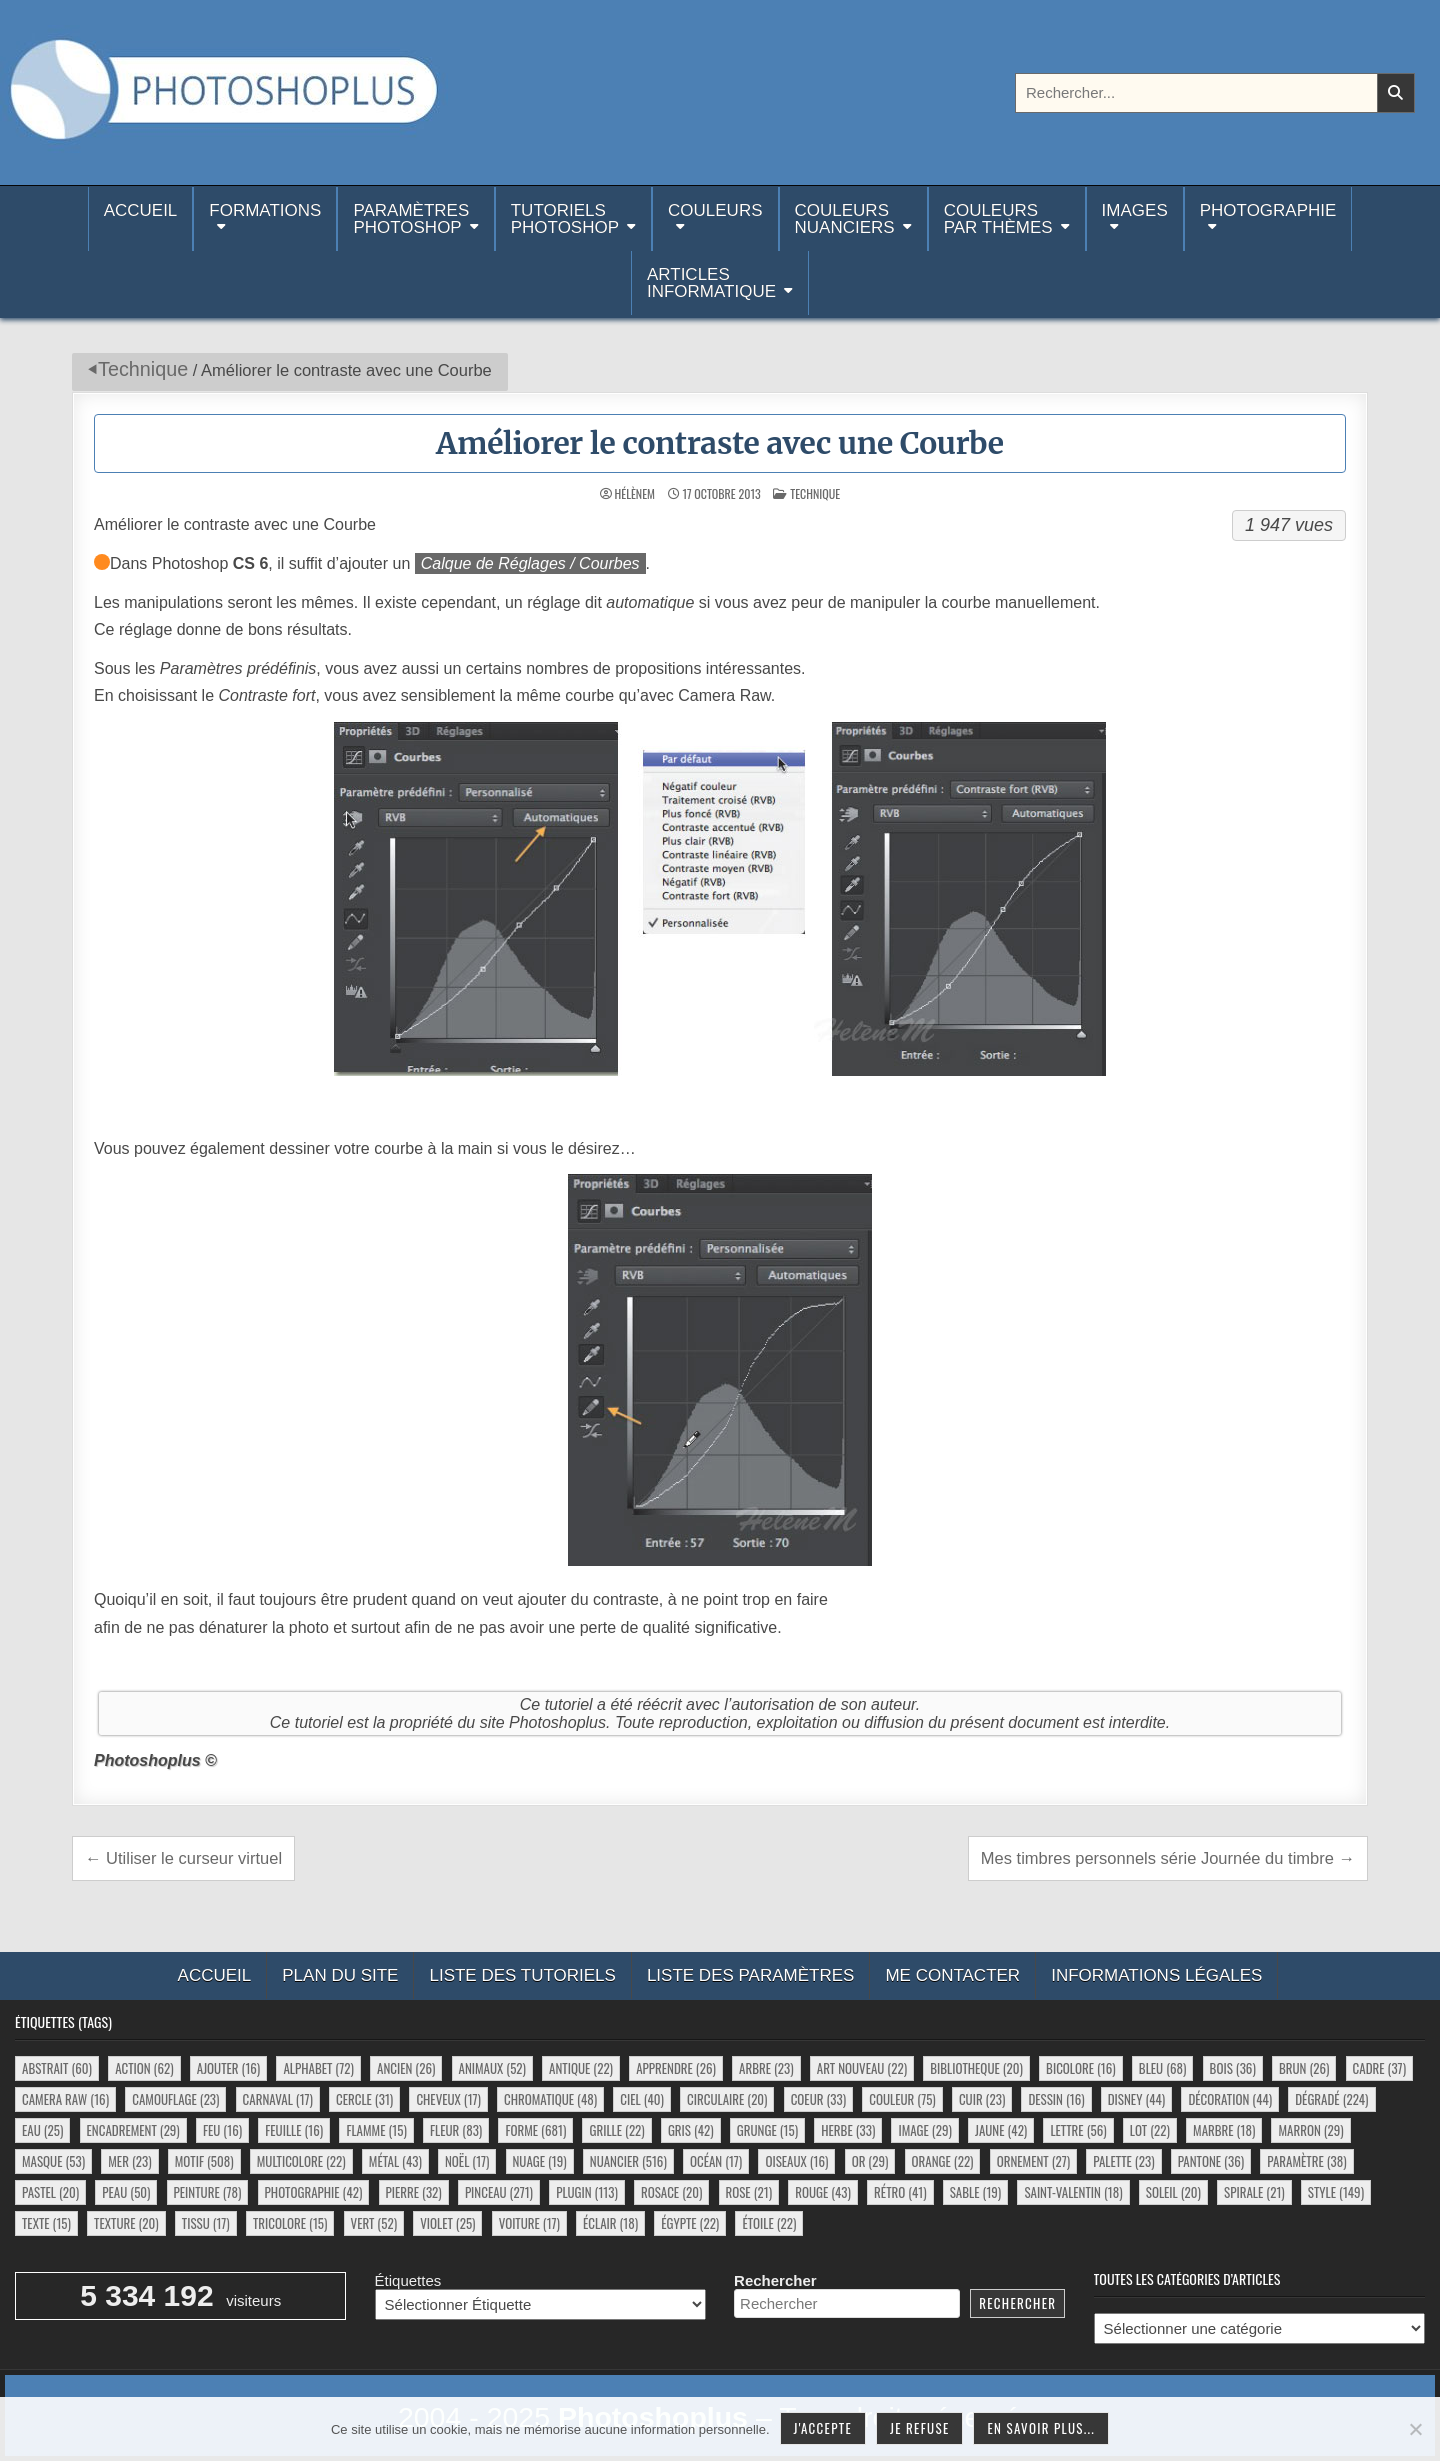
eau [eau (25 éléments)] (42, 2130)
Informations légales (1156, 1975)
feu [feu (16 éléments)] (222, 2130)
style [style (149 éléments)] (1336, 2192)
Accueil (141, 219)
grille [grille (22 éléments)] (616, 2130)
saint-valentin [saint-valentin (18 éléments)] (1073, 2192)
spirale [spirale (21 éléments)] (1254, 2192)
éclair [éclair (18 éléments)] (610, 2223)
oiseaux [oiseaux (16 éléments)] (796, 2161)
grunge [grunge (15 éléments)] (767, 2130)
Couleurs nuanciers (845, 219)
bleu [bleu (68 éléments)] (1163, 2068)
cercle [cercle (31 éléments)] (364, 2099)
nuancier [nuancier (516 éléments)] (628, 2161)
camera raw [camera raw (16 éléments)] (65, 2099)
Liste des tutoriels (522, 1975)
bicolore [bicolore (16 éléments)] (1081, 2068)
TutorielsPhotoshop (565, 219)
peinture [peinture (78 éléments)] (208, 2192)
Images (1135, 210)
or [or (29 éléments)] (870, 2161)
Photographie (1268, 210)
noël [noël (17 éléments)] (467, 2161)
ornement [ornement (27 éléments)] (1033, 2161)
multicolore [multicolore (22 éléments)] (301, 2161)
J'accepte (823, 2428)
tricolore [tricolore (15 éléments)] (290, 2223)
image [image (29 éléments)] (924, 2130)
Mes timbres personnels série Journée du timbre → (1168, 1858)
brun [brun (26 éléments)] (1304, 2068)
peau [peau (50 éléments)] (126, 2192)
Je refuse (920, 2428)
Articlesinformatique (711, 283)
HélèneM (635, 494)
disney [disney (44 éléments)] (1136, 2099)
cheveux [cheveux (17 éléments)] (448, 2099)
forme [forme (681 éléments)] (535, 2130)
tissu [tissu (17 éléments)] (206, 2223)
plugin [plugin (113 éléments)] (587, 2192)
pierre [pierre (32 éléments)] (414, 2192)
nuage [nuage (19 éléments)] (540, 2161)
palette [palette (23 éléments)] (1123, 2161)
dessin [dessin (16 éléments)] (1056, 2099)
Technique (143, 369)
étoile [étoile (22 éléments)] (769, 2223)
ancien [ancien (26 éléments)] (406, 2068)
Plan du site (340, 1975)
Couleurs (715, 210)
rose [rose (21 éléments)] (749, 2192)
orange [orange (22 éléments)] (943, 2161)
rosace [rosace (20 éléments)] (671, 2192)
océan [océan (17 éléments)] (716, 2161)
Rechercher (775, 2280)
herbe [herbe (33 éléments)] (848, 2130)
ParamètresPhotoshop (411, 219)
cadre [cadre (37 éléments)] (1379, 2068)
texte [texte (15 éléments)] (46, 2223)
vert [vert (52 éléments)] (374, 2223)
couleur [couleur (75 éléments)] (902, 2099)
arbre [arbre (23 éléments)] (766, 2068)
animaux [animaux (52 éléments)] (492, 2068)
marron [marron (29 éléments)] (1310, 2130)
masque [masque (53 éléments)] (53, 2161)
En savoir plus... (1041, 2428)
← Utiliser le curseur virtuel (183, 1858)
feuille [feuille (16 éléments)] (294, 2130)
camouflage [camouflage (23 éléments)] (175, 2099)
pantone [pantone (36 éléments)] (1211, 2161)
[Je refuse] (1415, 2429)
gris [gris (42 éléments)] (691, 2130)
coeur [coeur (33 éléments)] (818, 2099)
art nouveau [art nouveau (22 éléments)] (862, 2068)
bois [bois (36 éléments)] (1233, 2068)
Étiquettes (408, 2280)
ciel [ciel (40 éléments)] (642, 2099)
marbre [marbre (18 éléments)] (1224, 2130)
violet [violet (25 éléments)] (447, 2223)
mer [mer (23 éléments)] (129, 2161)
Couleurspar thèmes (998, 219)
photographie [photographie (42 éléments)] (314, 2192)
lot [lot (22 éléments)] (1150, 2130)
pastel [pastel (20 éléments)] (50, 2192)
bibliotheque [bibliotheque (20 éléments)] (976, 2068)
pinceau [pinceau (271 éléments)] (499, 2192)
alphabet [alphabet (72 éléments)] (318, 2068)
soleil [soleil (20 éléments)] (1173, 2192)
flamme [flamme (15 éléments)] (376, 2130)
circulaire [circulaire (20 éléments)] (727, 2099)
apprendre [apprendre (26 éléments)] (676, 2068)
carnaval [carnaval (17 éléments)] (278, 2099)
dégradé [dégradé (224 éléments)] (1331, 2099)
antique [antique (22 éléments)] (581, 2068)
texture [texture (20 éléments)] (126, 2223)
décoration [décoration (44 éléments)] (1230, 2099)
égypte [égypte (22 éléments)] (690, 2223)
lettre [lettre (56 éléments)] (1078, 2130)
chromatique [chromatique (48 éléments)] (550, 2099)
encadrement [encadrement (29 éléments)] (133, 2130)
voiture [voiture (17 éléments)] (529, 2223)
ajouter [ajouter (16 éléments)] (228, 2068)
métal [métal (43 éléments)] (395, 2161)
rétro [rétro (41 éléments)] (900, 2192)
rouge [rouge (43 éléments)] (823, 2192)
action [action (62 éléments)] (144, 2068)
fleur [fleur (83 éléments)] (456, 2130)
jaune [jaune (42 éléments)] (1001, 2130)
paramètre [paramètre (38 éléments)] (1306, 2161)
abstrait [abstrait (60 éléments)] (57, 2068)
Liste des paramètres (751, 1975)
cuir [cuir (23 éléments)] (982, 2099)
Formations (265, 210)
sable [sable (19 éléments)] (975, 2192)
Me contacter (952, 1975)
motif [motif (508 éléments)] (204, 2161)
